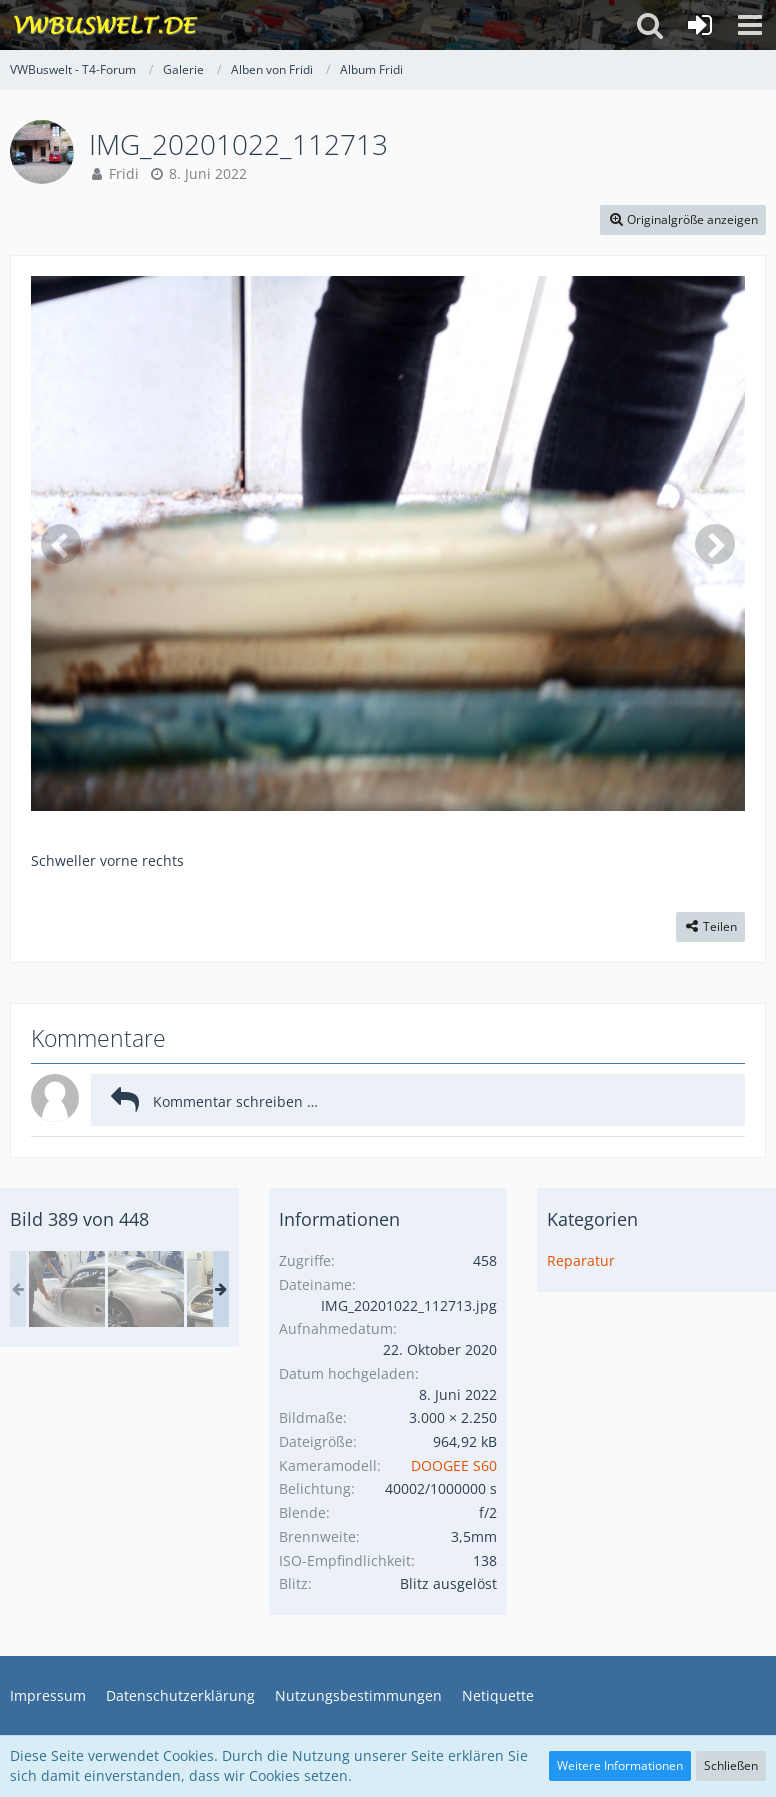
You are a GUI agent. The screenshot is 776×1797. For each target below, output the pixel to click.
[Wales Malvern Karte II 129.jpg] (67, 1289)
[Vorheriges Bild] (61, 544)
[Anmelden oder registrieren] (700, 25)
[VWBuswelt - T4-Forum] (105, 25)
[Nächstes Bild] (715, 544)
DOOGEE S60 (454, 1465)
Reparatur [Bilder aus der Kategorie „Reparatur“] (581, 1260)
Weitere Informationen (620, 1765)
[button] (750, 25)
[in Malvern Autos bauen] (146, 1289)
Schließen (731, 1765)
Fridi (124, 173)
